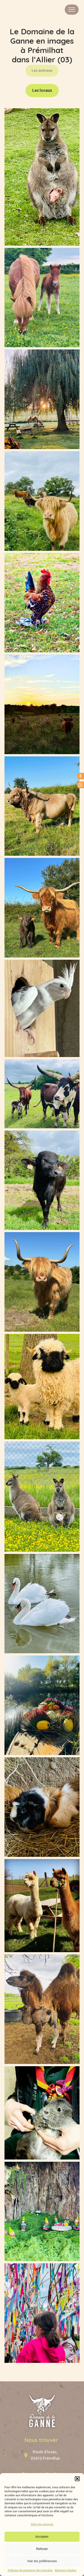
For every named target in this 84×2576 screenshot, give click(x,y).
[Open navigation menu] (72, 9)
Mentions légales (65, 2570)
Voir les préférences (42, 2561)
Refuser (42, 2549)
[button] (77, 2478)
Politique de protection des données (30, 2570)
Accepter (42, 2536)
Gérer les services (42, 2524)
